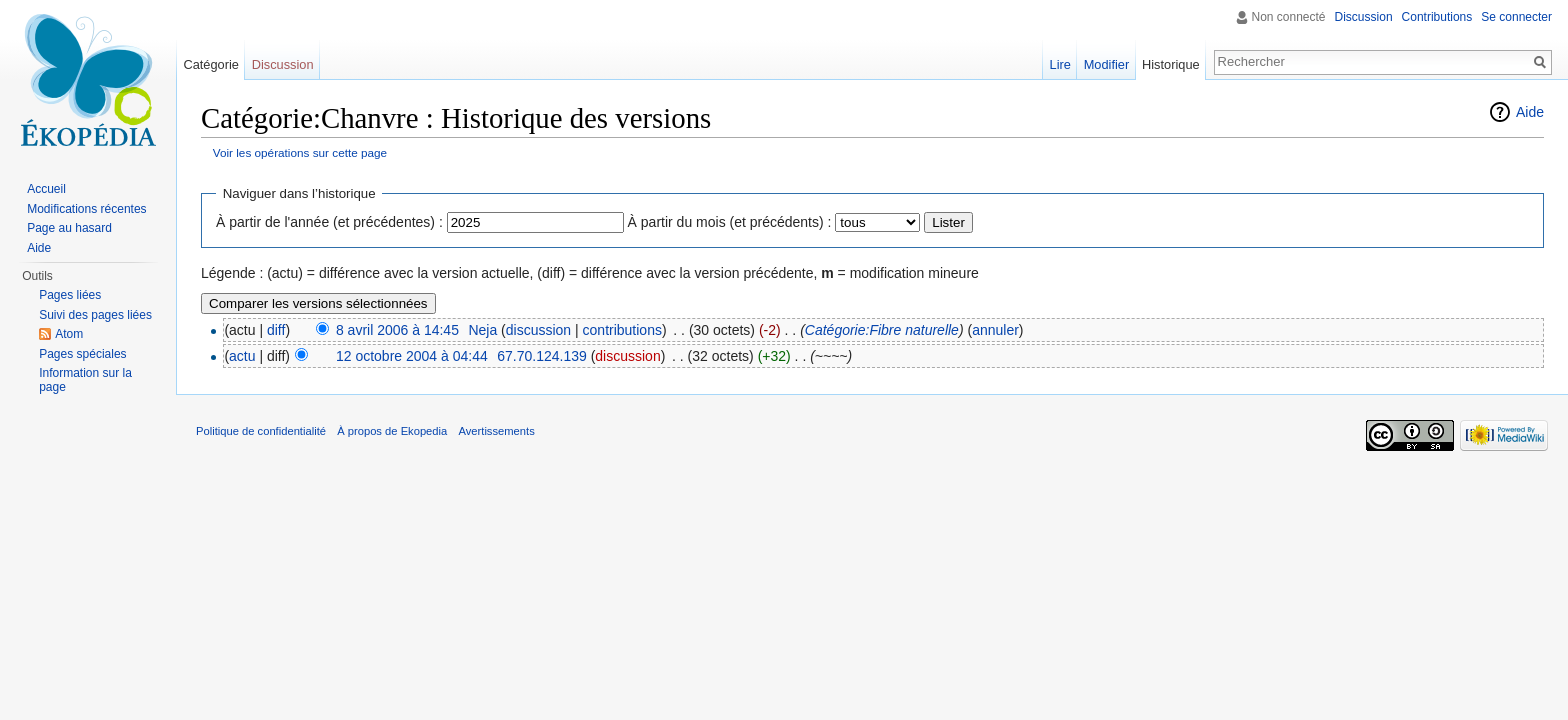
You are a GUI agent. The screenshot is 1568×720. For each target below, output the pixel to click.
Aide (1530, 112)
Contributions (1437, 17)
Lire (1060, 64)
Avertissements (496, 431)
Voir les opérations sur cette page (300, 152)
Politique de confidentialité (261, 431)
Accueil (46, 189)
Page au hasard (69, 228)
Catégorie (211, 64)
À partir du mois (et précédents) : (730, 222)
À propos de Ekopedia (392, 431)
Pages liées (70, 295)
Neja (482, 330)
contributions (622, 330)
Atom (69, 334)
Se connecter (1516, 17)
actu (242, 356)
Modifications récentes (86, 209)
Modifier (1107, 64)
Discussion (1364, 17)
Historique (1171, 64)
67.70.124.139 (542, 356)
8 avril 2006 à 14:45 (397, 330)
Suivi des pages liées (95, 315)
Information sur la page (85, 380)
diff (276, 330)
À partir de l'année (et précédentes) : (329, 222)
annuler (995, 330)
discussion (538, 330)
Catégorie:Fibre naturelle (882, 330)
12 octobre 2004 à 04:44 (412, 356)
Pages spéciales (82, 354)
